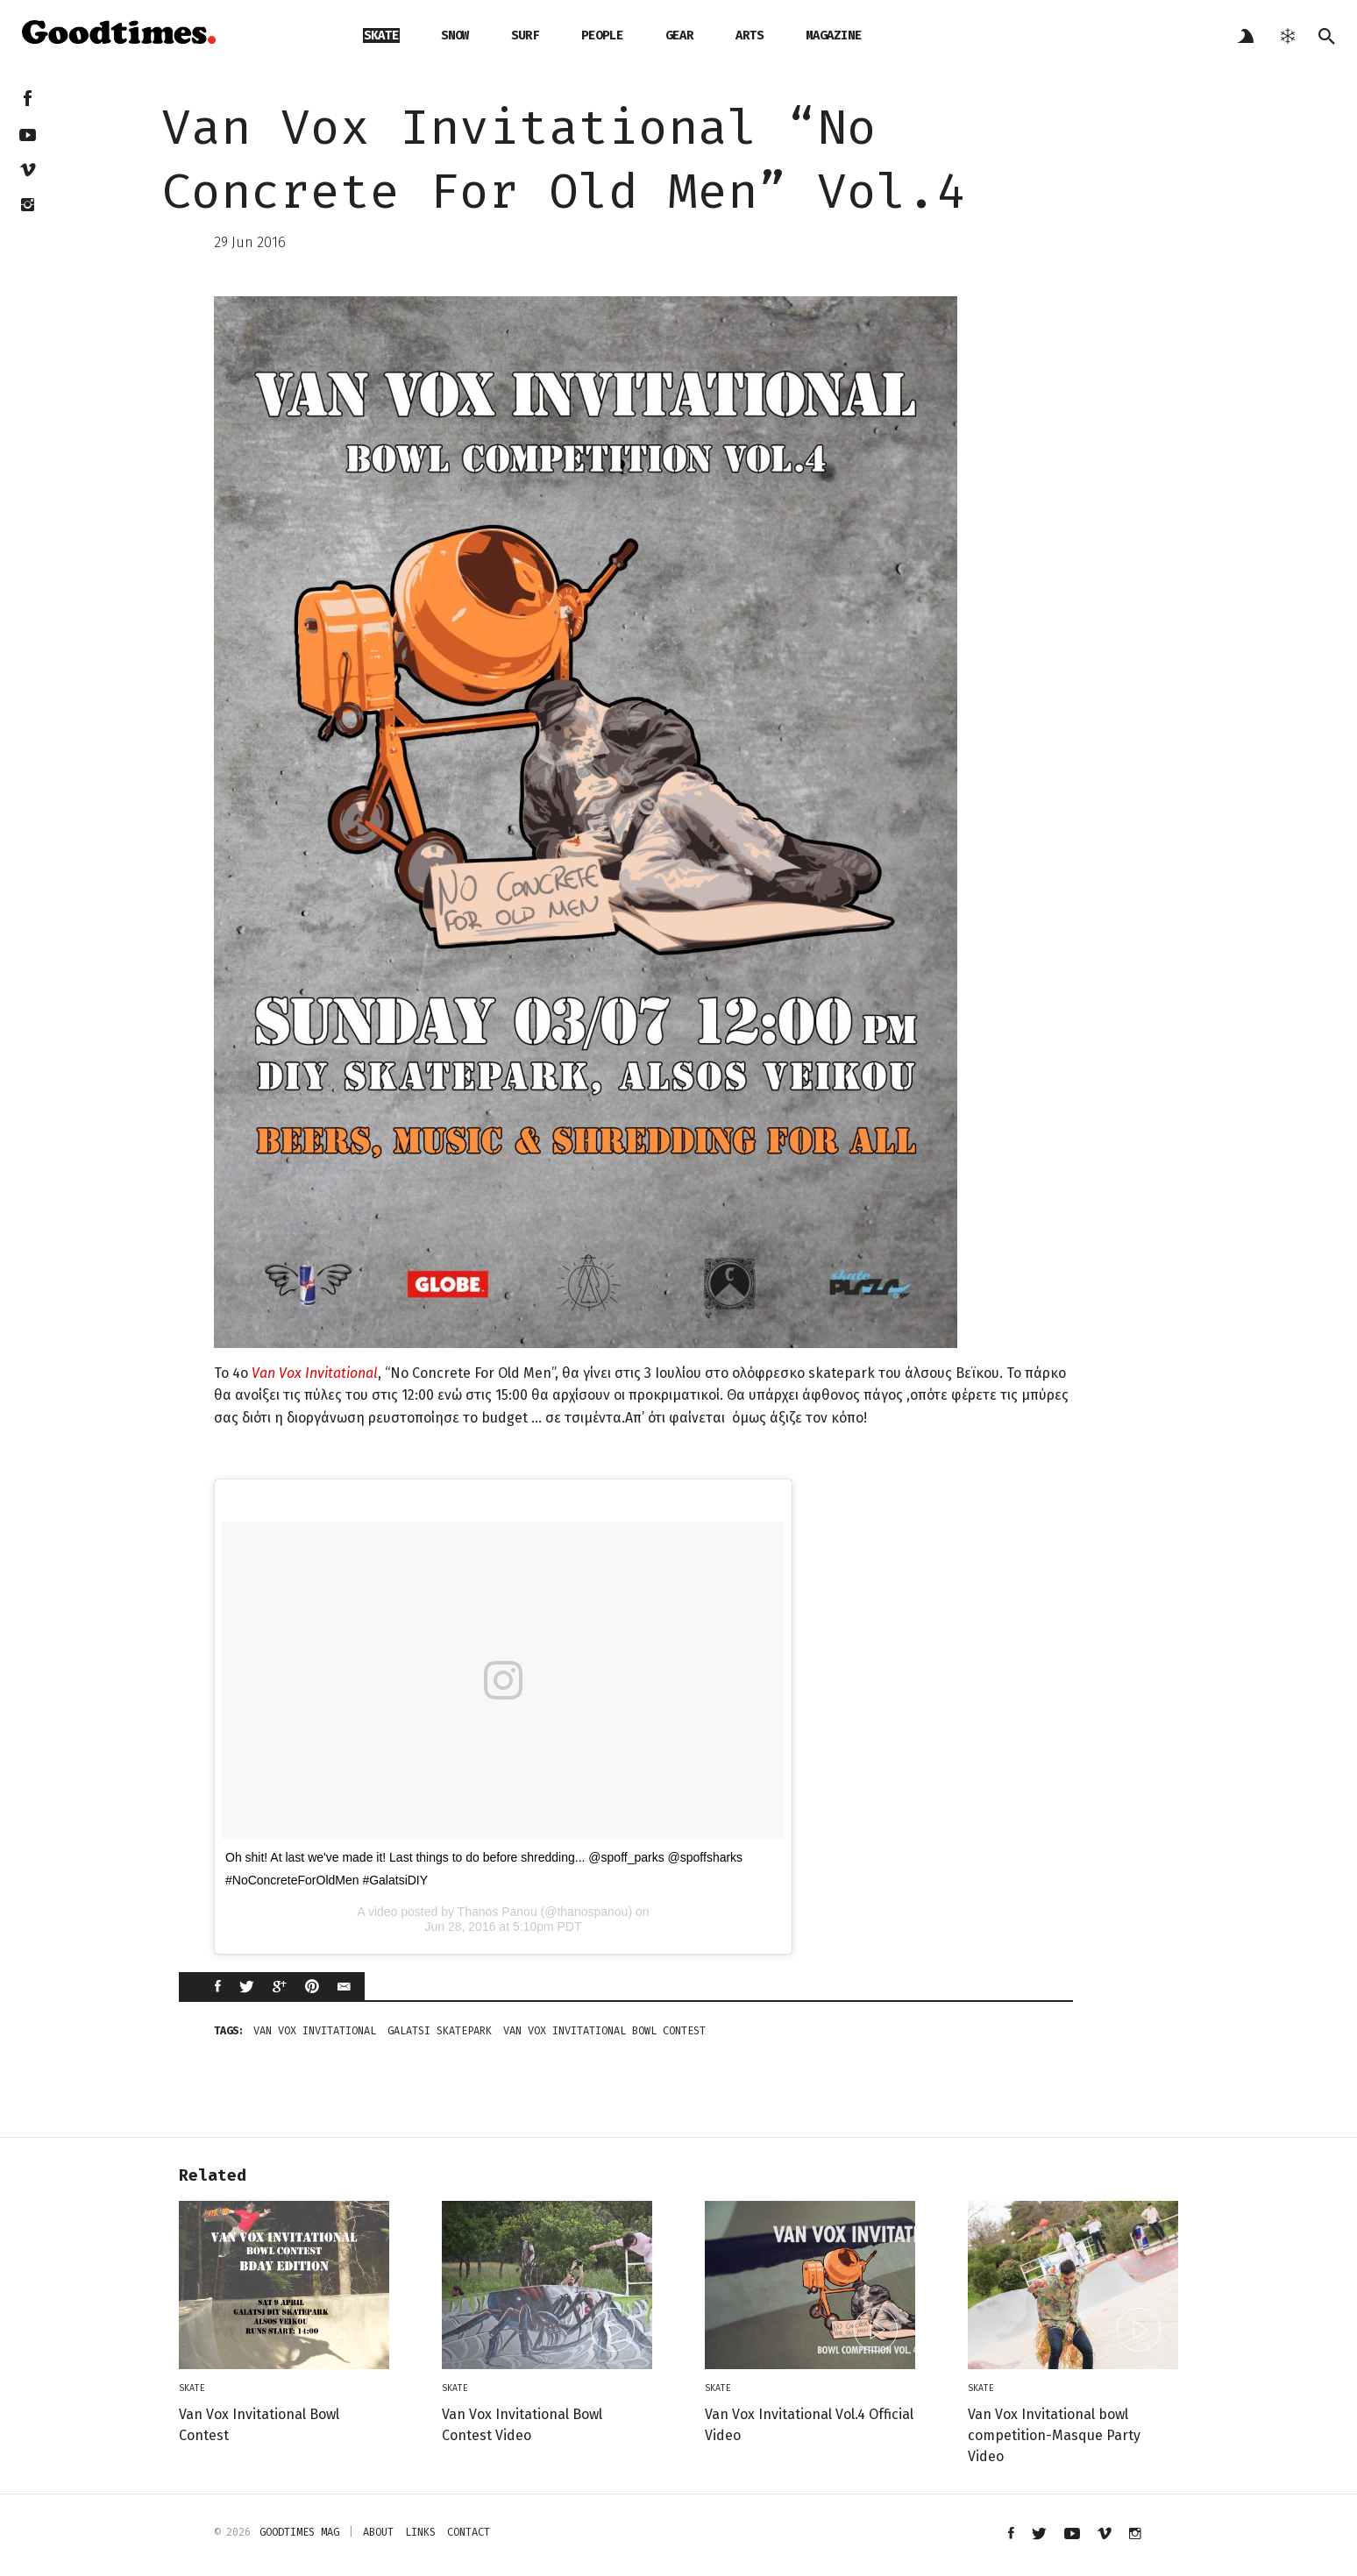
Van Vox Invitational (315, 1373)
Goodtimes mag (299, 2532)
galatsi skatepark (439, 2031)
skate (381, 35)
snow (455, 35)
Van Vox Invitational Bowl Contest (604, 2031)
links (420, 2532)
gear (679, 35)
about (378, 2532)
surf (525, 35)
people (602, 35)
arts (749, 35)
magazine (834, 35)
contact (468, 2532)
